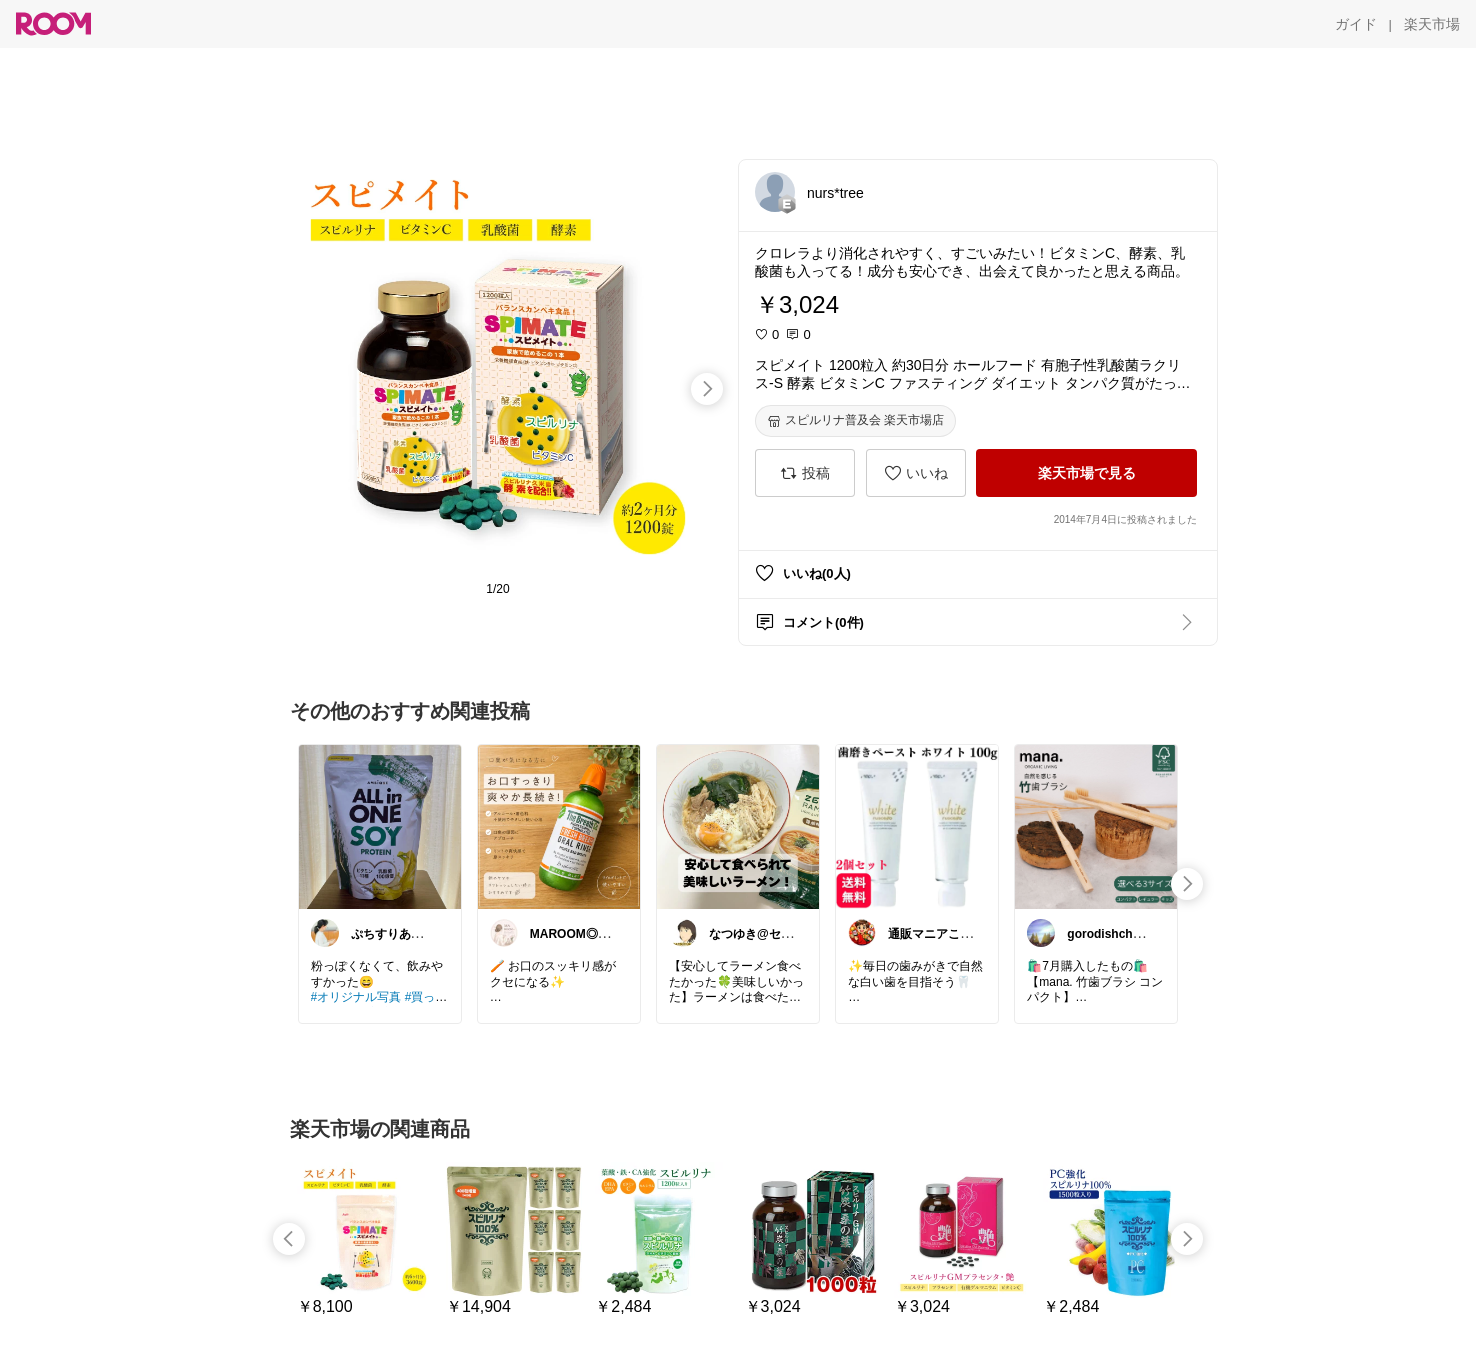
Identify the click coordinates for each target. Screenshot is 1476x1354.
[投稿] (805, 473)
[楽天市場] (1432, 24)
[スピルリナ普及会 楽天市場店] (855, 421)
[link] (380, 826)
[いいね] (916, 473)
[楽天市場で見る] (1086, 473)
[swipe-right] (707, 389)
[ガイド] (1356, 24)
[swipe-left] (289, 1239)
